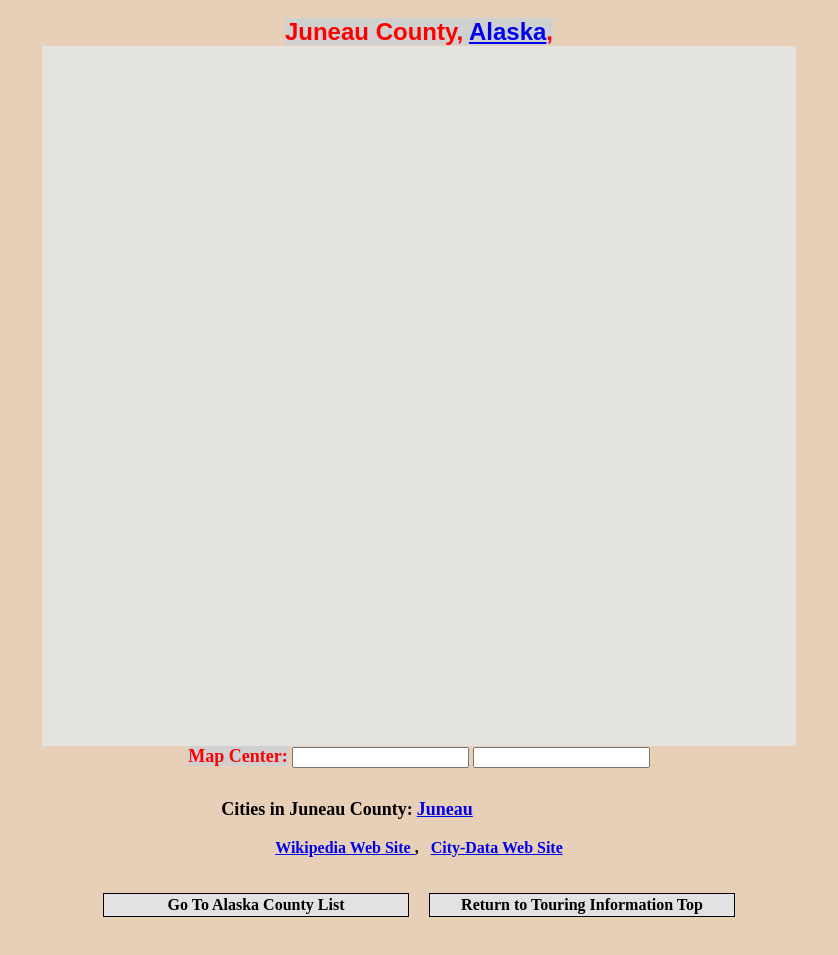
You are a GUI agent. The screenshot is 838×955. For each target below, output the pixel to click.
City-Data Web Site (497, 847)
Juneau (445, 809)
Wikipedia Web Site (344, 847)
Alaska (507, 31)
